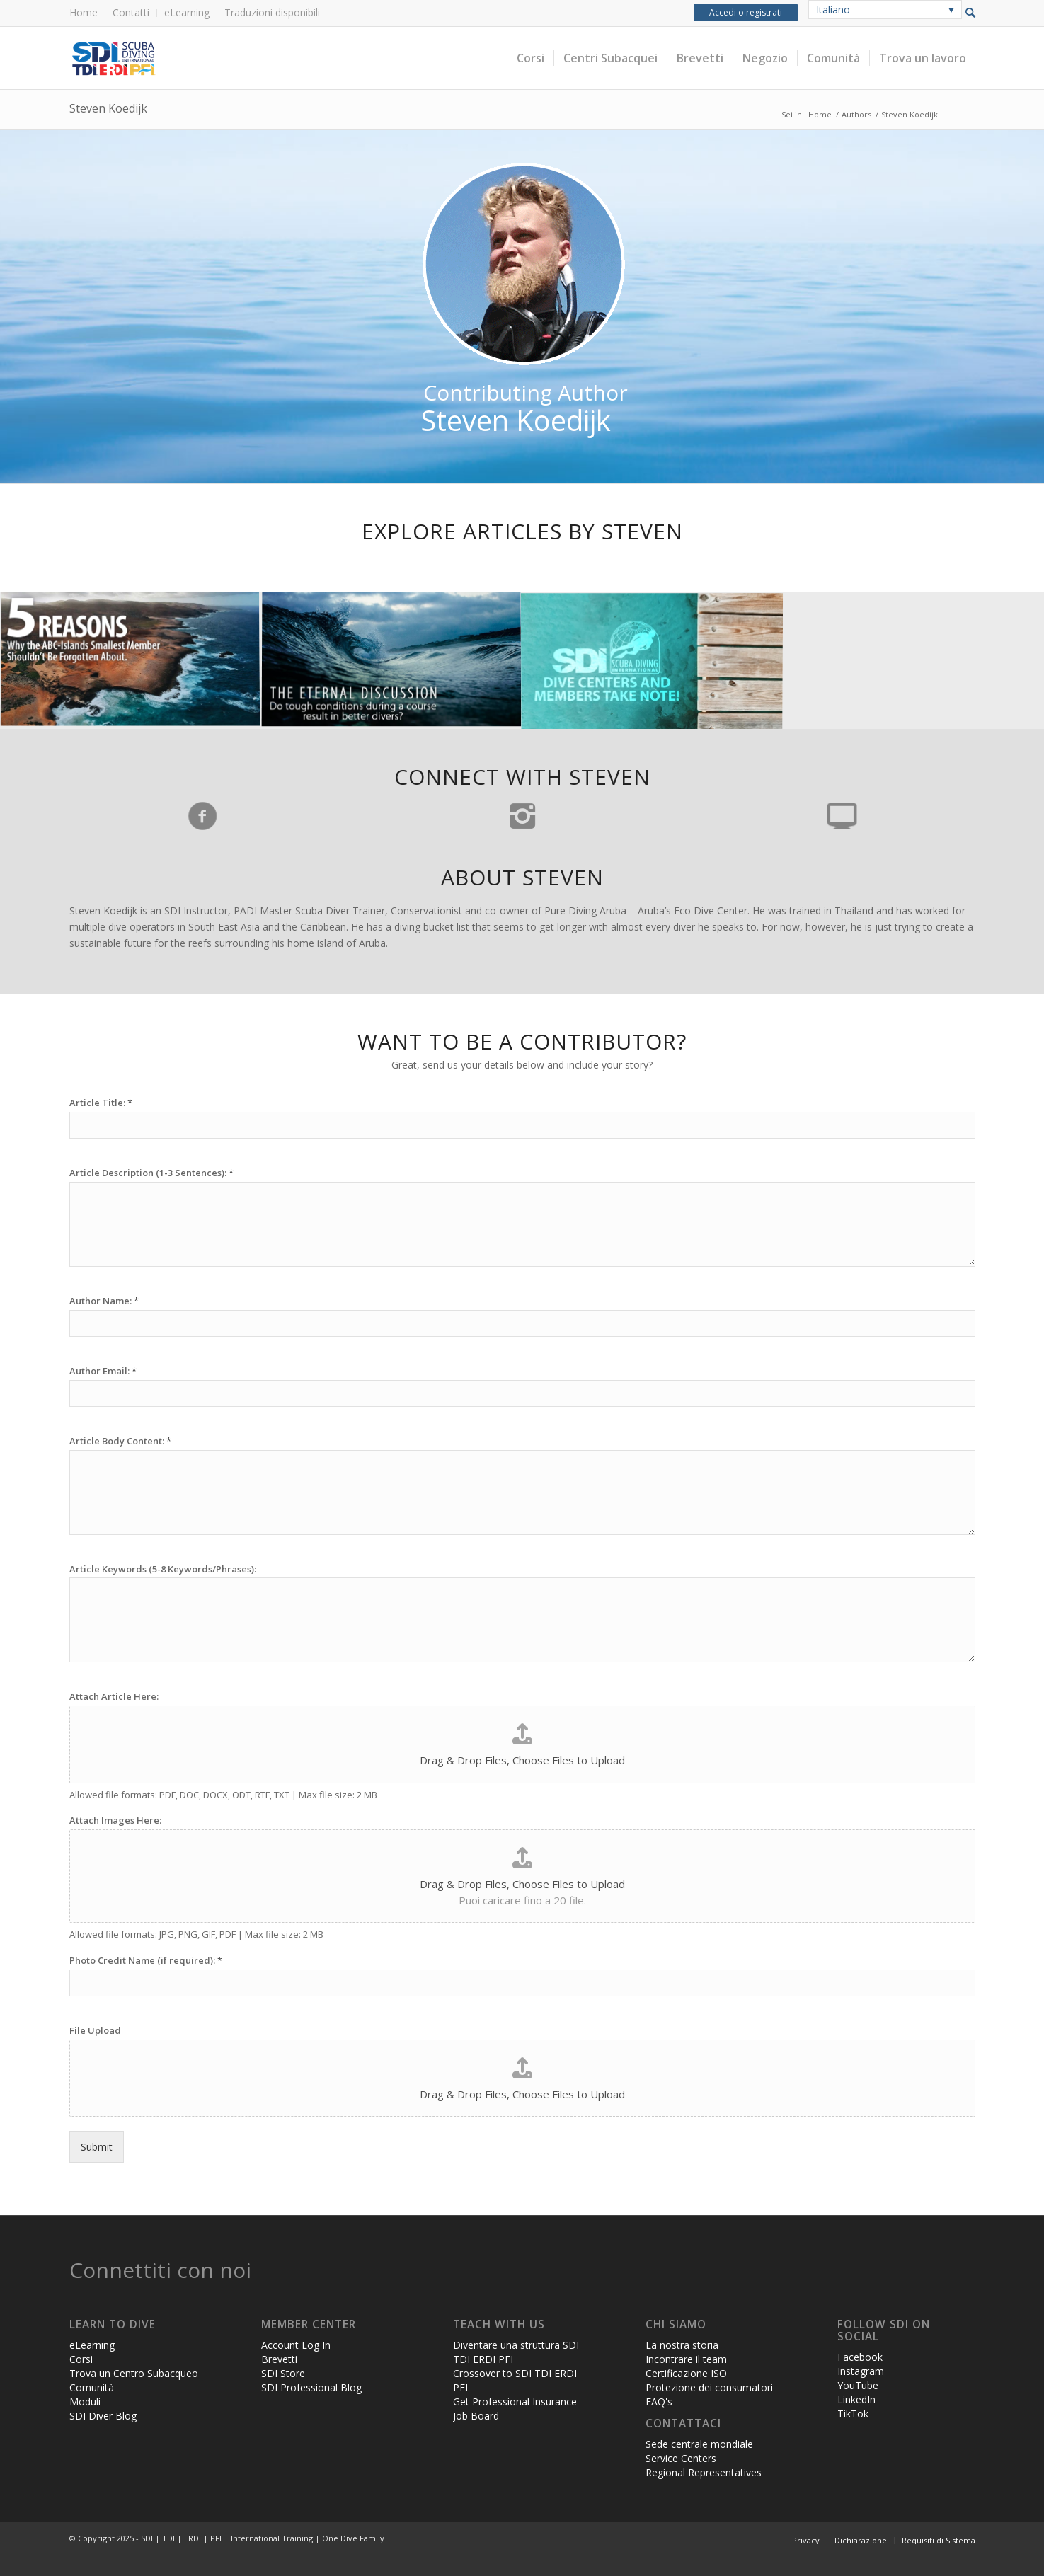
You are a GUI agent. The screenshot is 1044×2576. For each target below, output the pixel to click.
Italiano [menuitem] (833, 9)
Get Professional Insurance (515, 2401)
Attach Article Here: (114, 1697)
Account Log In (296, 2345)
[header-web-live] (228, 58)
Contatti (131, 12)
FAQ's (659, 2401)
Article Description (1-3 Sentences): (151, 1173)
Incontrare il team (686, 2359)
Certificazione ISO (686, 2373)
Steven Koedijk (108, 108)
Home (83, 12)
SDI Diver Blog (103, 2415)
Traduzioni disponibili (272, 12)
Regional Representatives (704, 2472)
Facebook (860, 2357)
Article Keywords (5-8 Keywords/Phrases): (162, 1569)
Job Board (476, 2415)
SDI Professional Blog (311, 2387)
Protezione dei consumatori (709, 2387)
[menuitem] (87, 13)
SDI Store (283, 2373)
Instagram (860, 2371)
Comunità (91, 2387)
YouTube (857, 2385)
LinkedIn (856, 2399)
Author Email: (103, 1371)
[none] (885, 9)
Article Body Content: (120, 1441)
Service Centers (681, 2458)
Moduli (85, 2401)
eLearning (187, 12)
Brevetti (279, 2359)
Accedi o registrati (745, 12)
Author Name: (104, 1301)
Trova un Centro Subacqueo (133, 2373)
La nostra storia (682, 2345)
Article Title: (100, 1103)
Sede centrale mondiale (699, 2444)
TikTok (852, 2413)
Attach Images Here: (115, 1821)
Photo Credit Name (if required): (145, 1961)
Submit (97, 2147)
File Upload (95, 2031)
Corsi (81, 2359)
